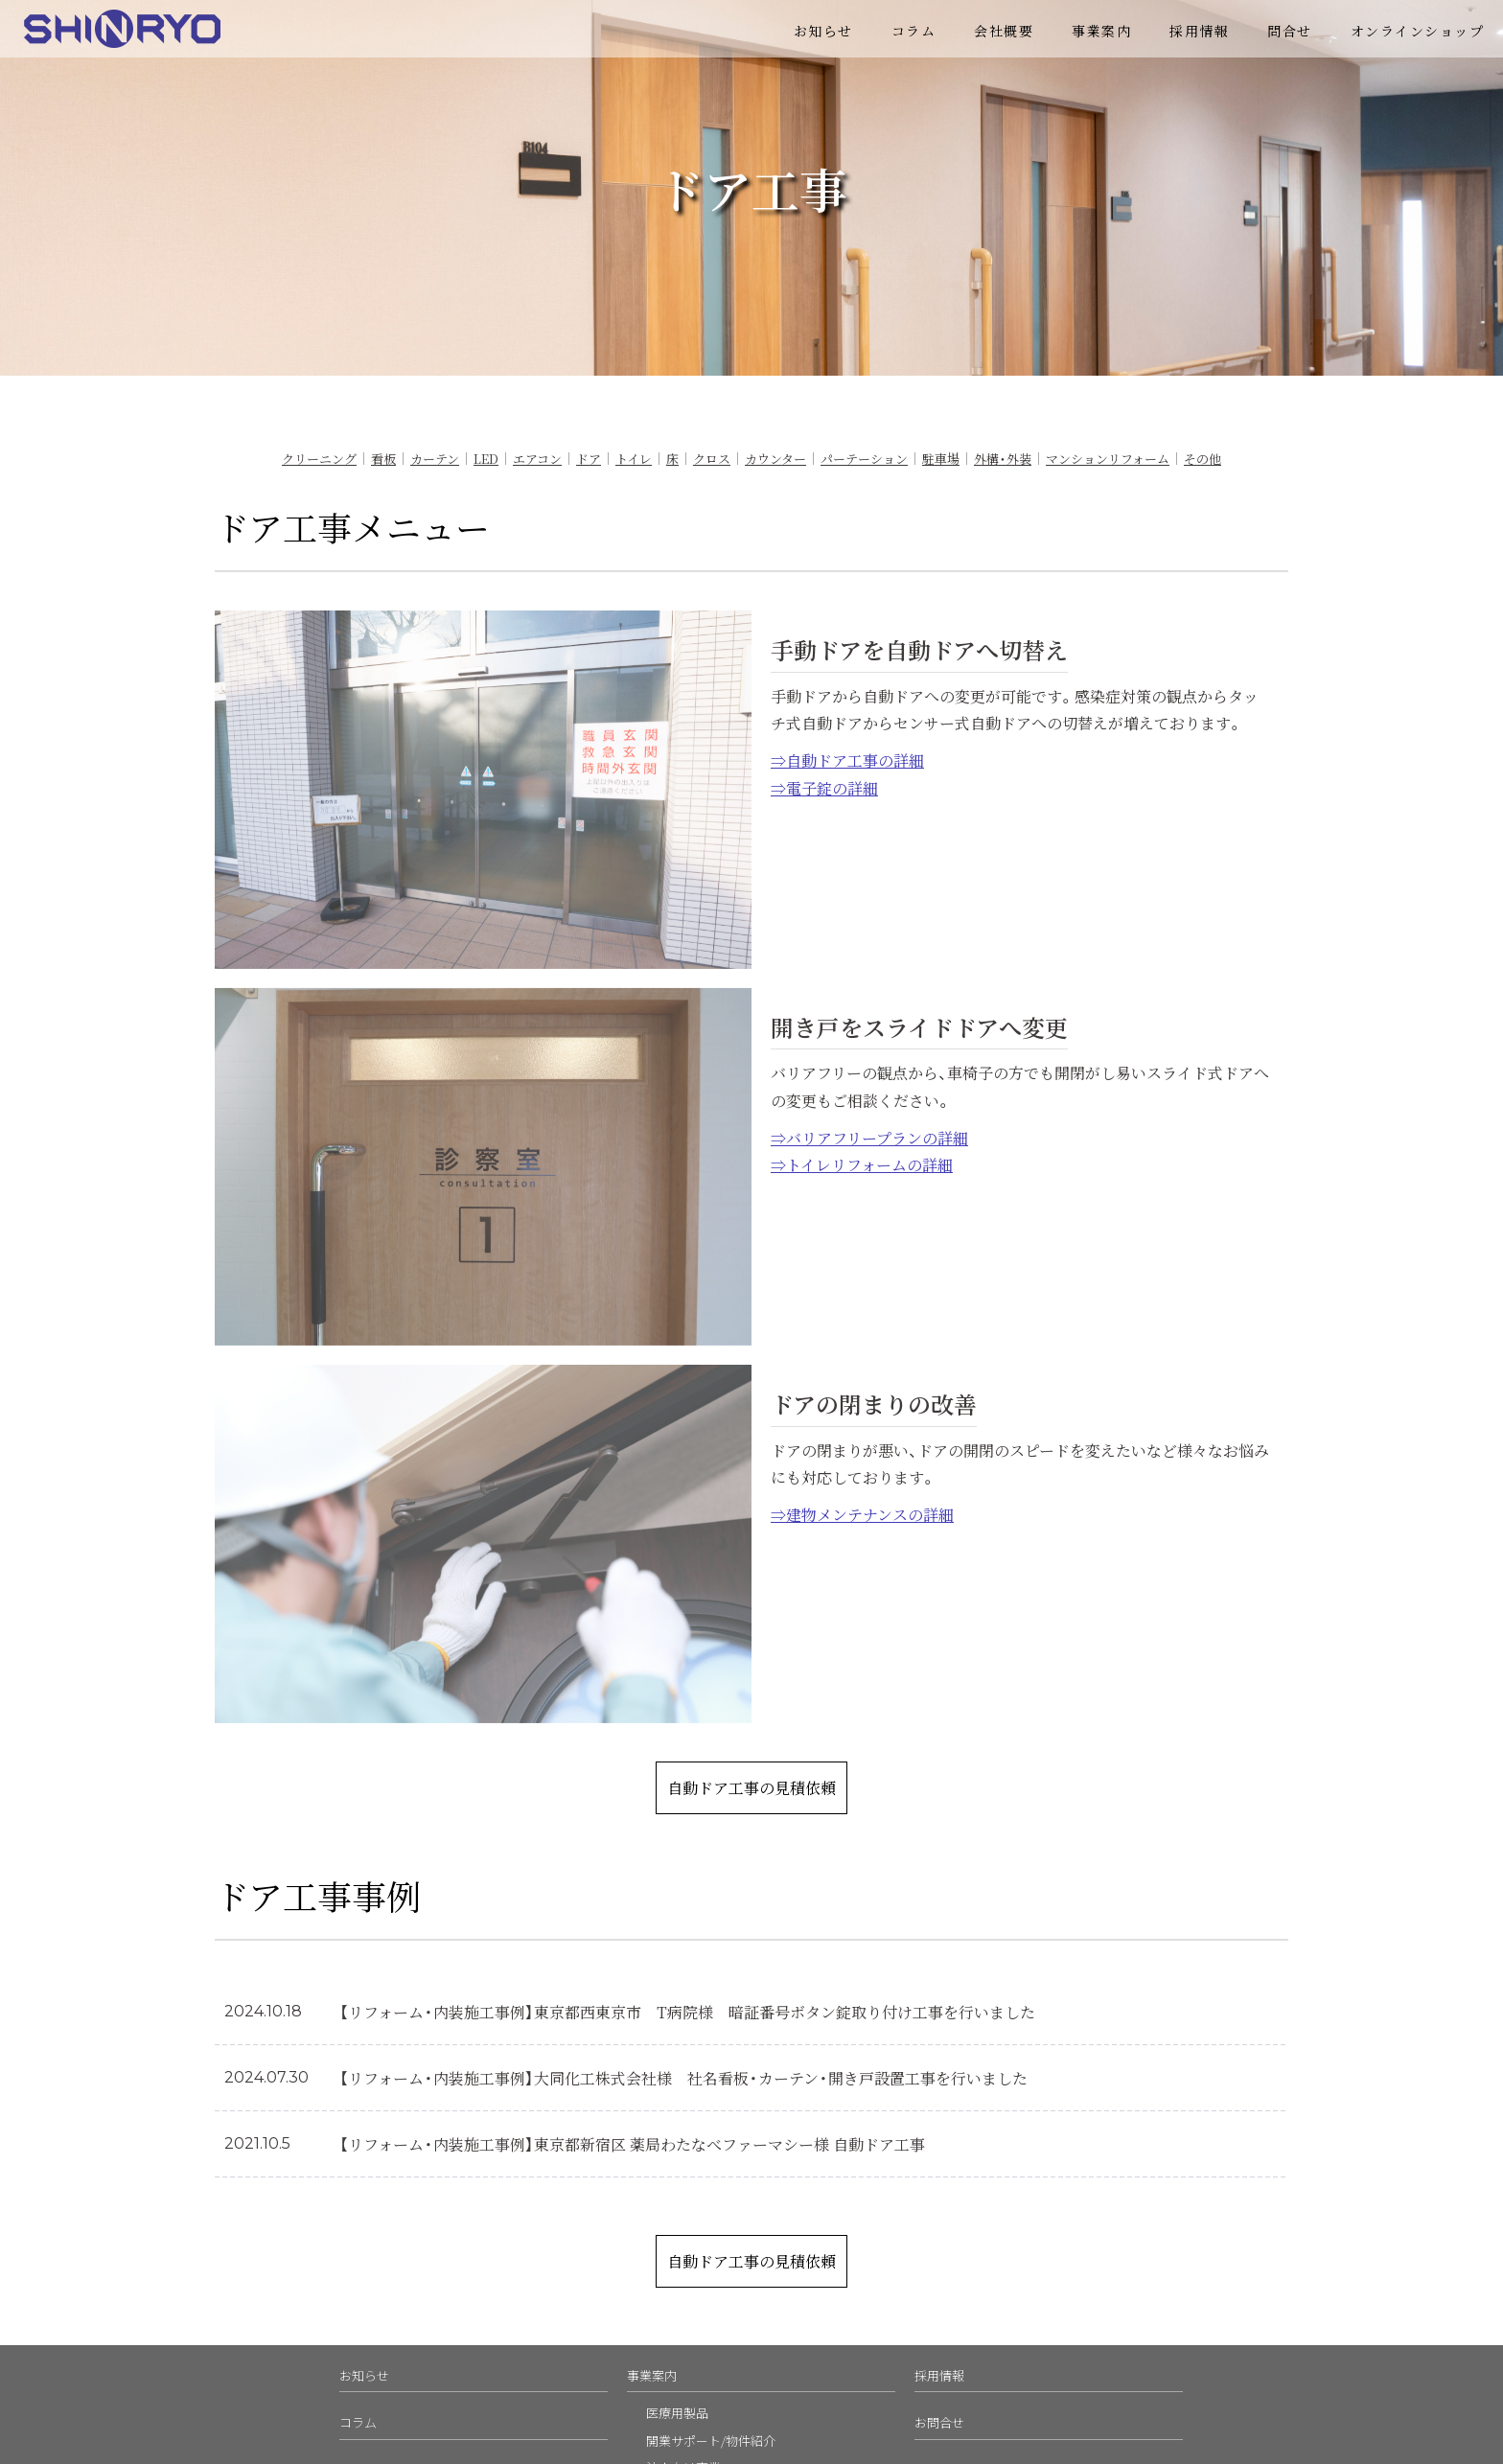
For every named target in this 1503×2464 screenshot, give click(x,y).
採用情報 (1199, 30)
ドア (588, 458)
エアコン (537, 458)
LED (486, 458)
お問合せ (939, 2422)
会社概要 (1003, 30)
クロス (711, 458)
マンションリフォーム (1107, 458)
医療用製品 (677, 2413)
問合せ (1289, 30)
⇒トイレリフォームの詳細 (862, 1164)
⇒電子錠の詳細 (824, 787)
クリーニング (319, 458)
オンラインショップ (1418, 30)
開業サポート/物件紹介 (710, 2440)
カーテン (434, 458)
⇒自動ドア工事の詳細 (847, 759)
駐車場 (941, 458)
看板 (383, 458)
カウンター (775, 458)
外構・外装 (1002, 458)
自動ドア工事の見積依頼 (751, 1787)
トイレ (633, 458)
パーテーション (864, 458)
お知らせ (823, 30)
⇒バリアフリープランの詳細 (869, 1137)
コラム (913, 30)
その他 (1202, 458)
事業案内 (1101, 30)
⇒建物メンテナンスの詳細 (862, 1514)
